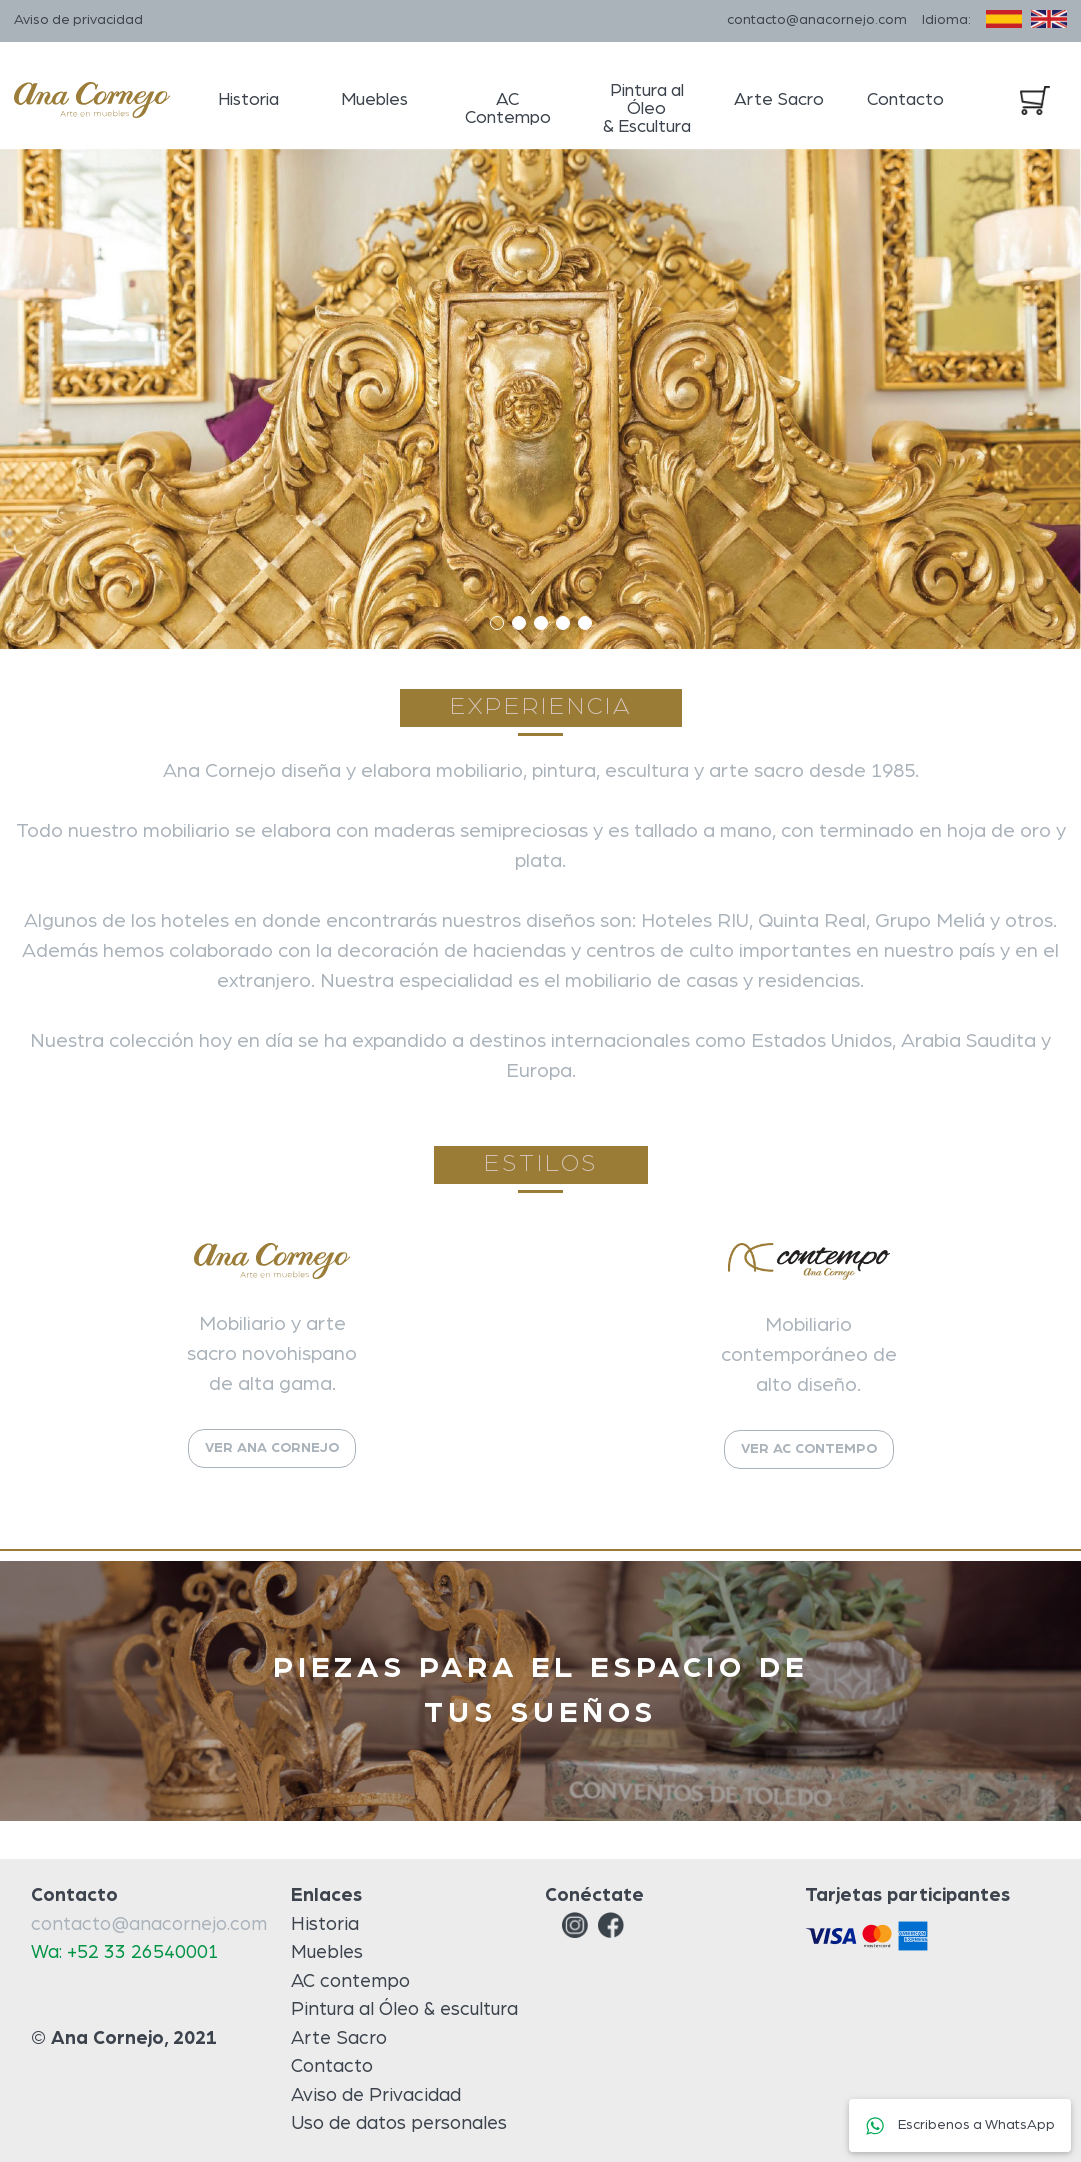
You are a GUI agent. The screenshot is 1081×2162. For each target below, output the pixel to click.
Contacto (905, 100)
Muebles (374, 100)
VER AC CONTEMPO (809, 1449)
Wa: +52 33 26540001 (125, 1952)
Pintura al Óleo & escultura (404, 2009)
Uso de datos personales (399, 2123)
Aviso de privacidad (78, 20)
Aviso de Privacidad (376, 2095)
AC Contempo (508, 109)
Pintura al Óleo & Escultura (647, 109)
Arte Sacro (779, 100)
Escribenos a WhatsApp (960, 2125)
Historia (248, 100)
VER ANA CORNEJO (272, 1448)
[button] (497, 623)
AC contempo (350, 1981)
